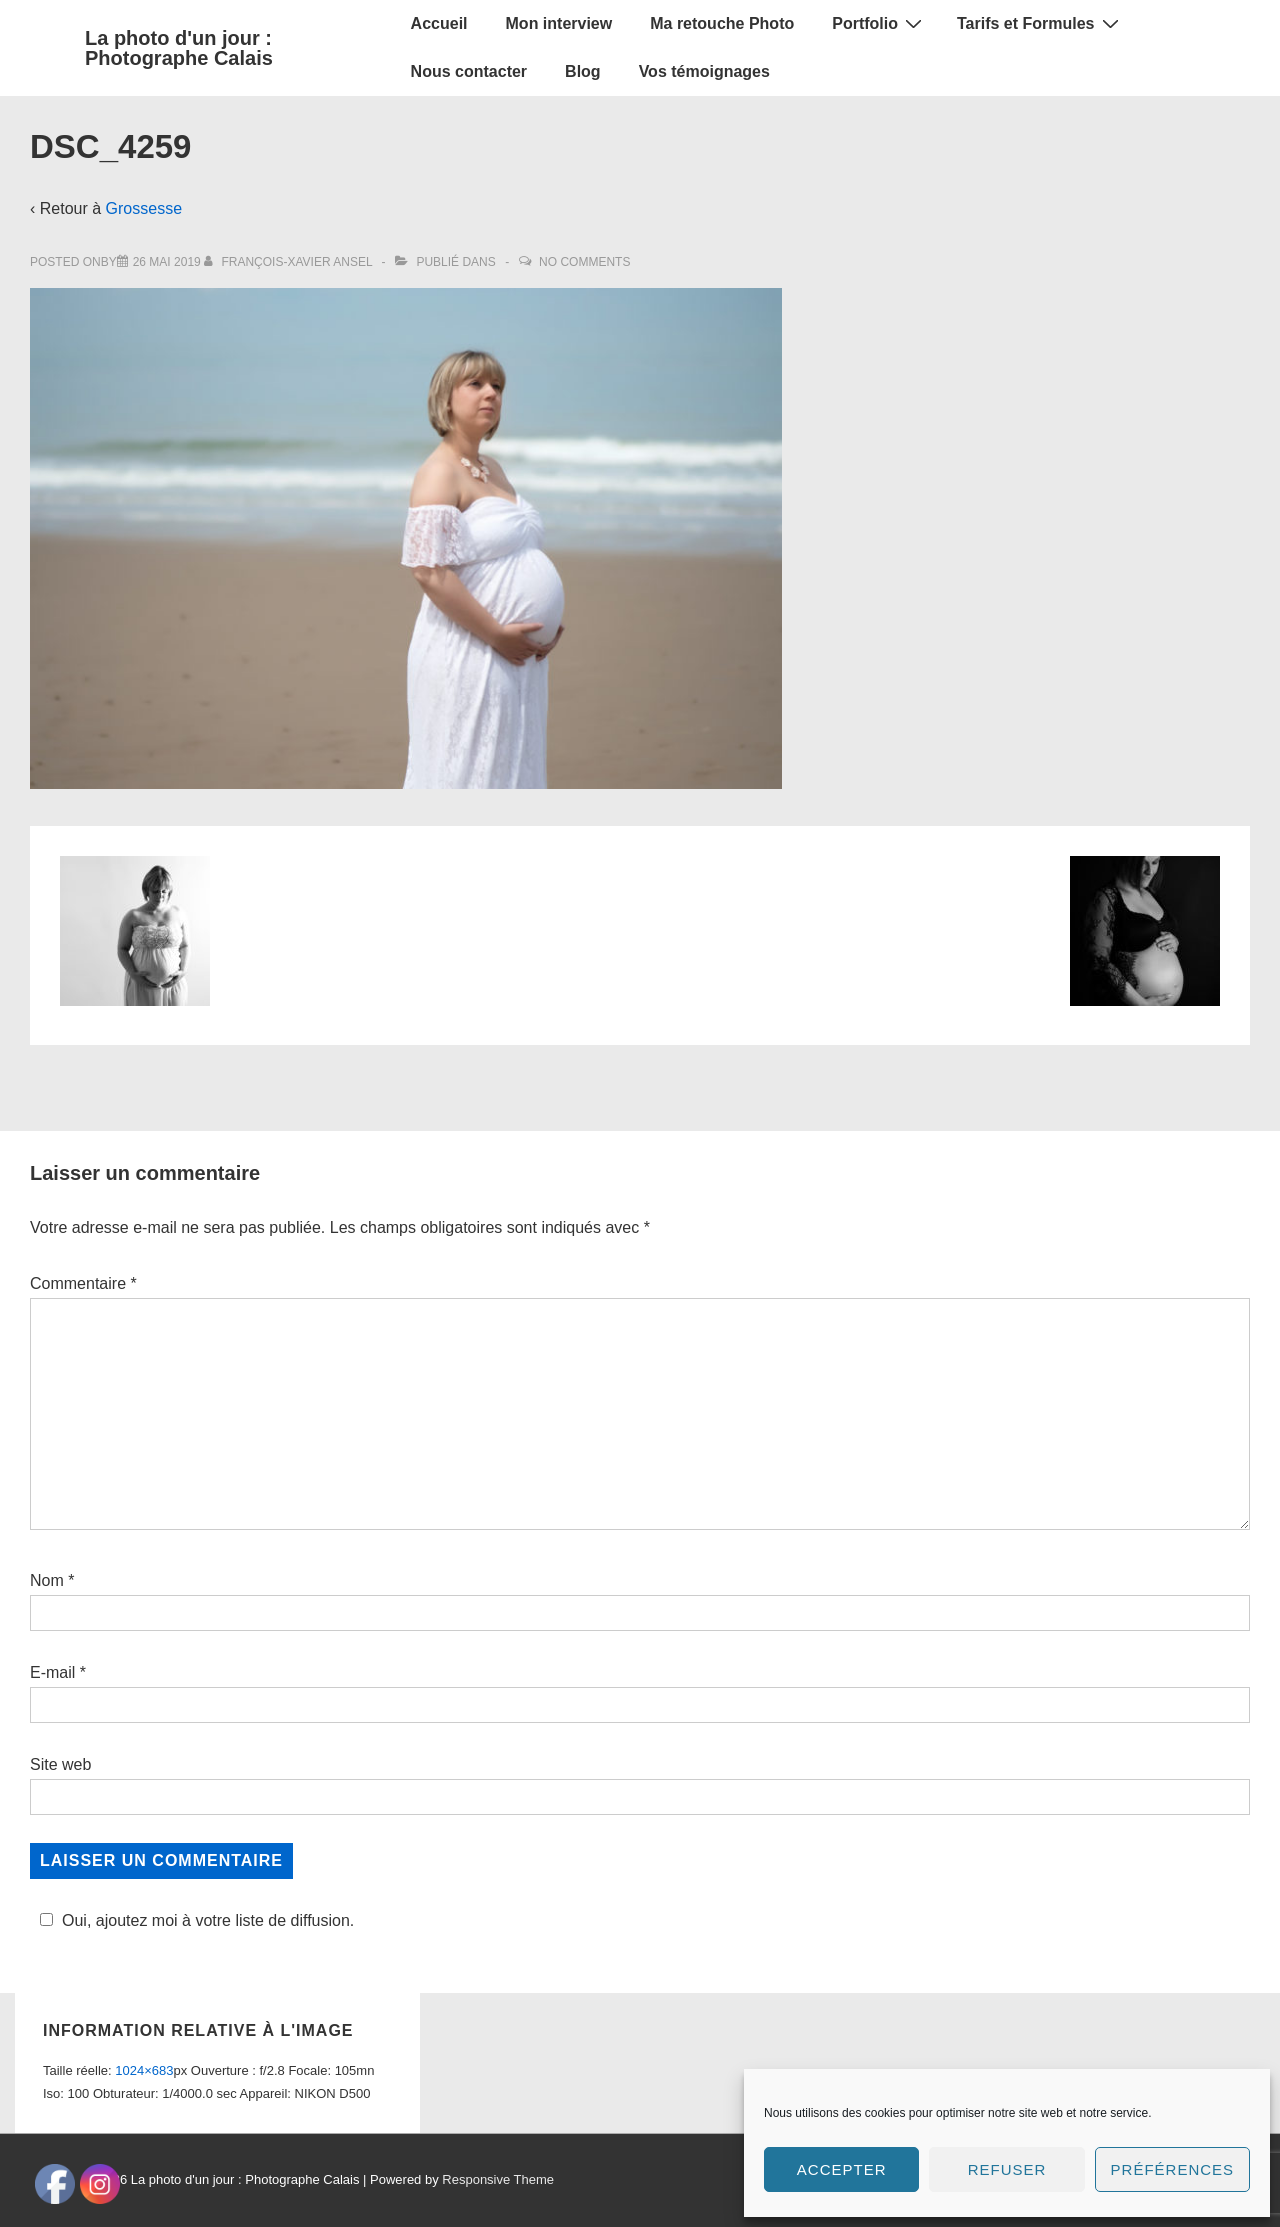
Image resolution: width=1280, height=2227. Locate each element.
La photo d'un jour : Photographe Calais (179, 48)
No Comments (584, 262)
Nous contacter (469, 71)
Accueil (439, 23)
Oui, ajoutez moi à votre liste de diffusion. (194, 1920)
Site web (60, 1764)
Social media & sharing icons (540, 2212)
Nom (47, 1580)
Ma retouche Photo (722, 23)
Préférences (1173, 2169)
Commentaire (83, 1283)
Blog (583, 71)
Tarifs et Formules (1040, 23)
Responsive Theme (498, 2151)
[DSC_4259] (167, 262)
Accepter (842, 2169)
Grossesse (144, 208)
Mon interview (559, 23)
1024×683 (144, 2042)
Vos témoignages (704, 71)
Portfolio (879, 23)
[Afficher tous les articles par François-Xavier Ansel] (289, 262)
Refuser (1007, 2169)
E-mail (52, 1672)
